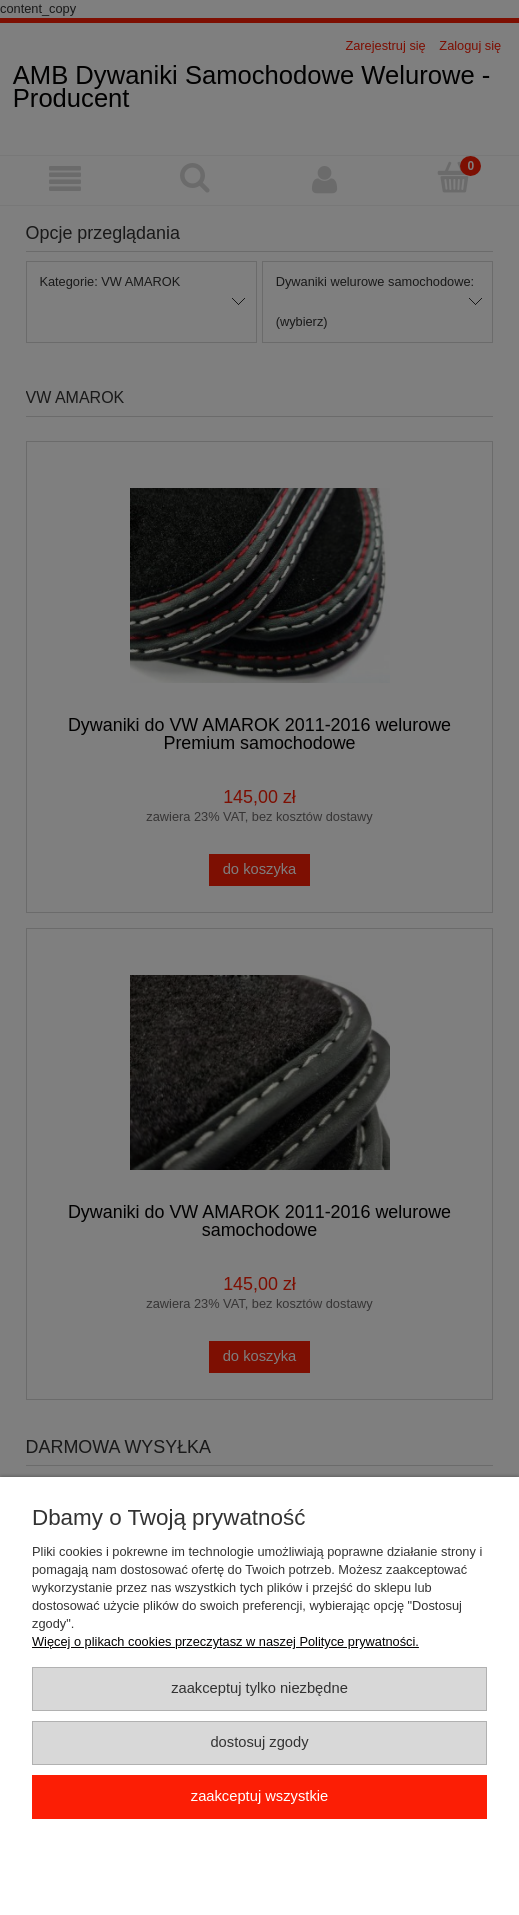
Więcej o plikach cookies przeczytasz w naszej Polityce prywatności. (225, 1641)
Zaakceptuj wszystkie (259, 1796)
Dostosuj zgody (259, 1742)
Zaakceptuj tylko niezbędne (259, 1688)
